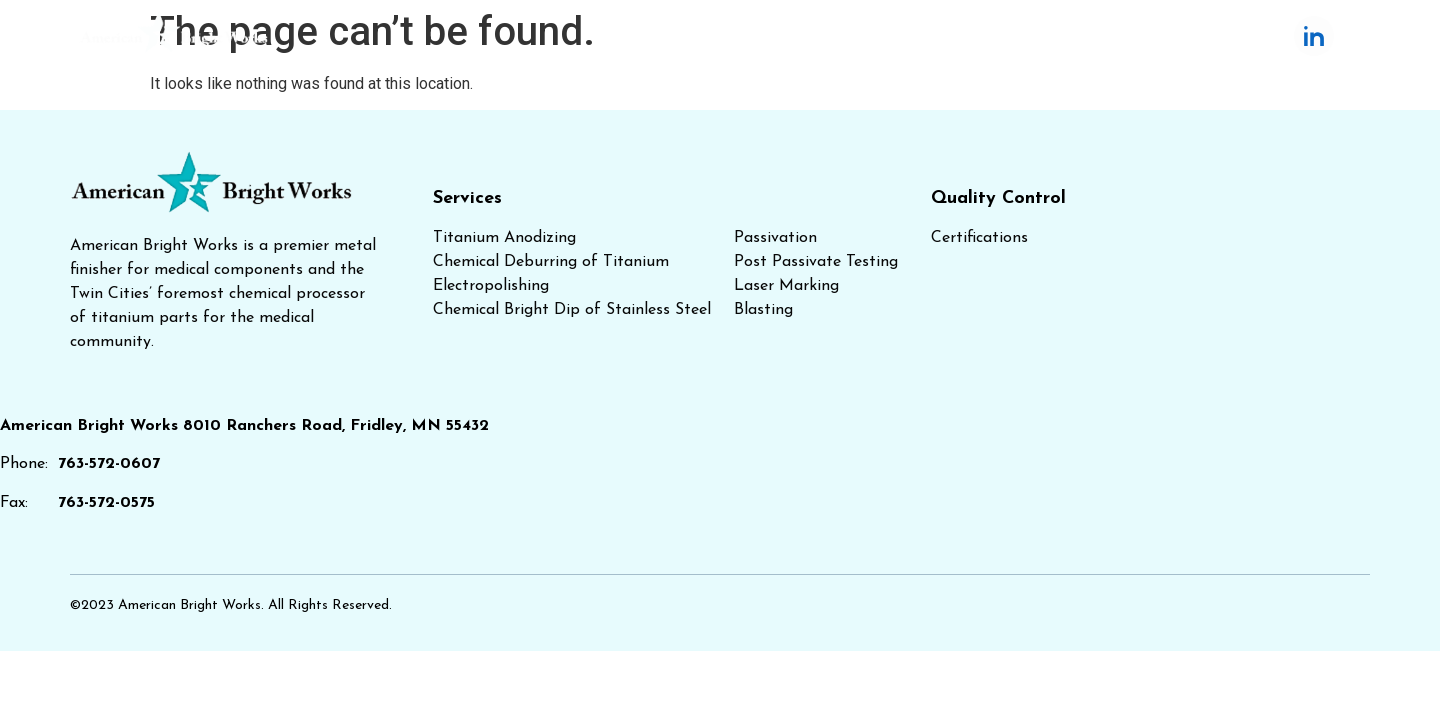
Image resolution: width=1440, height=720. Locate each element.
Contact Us (1178, 36)
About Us (1036, 36)
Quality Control (876, 36)
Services (722, 36)
